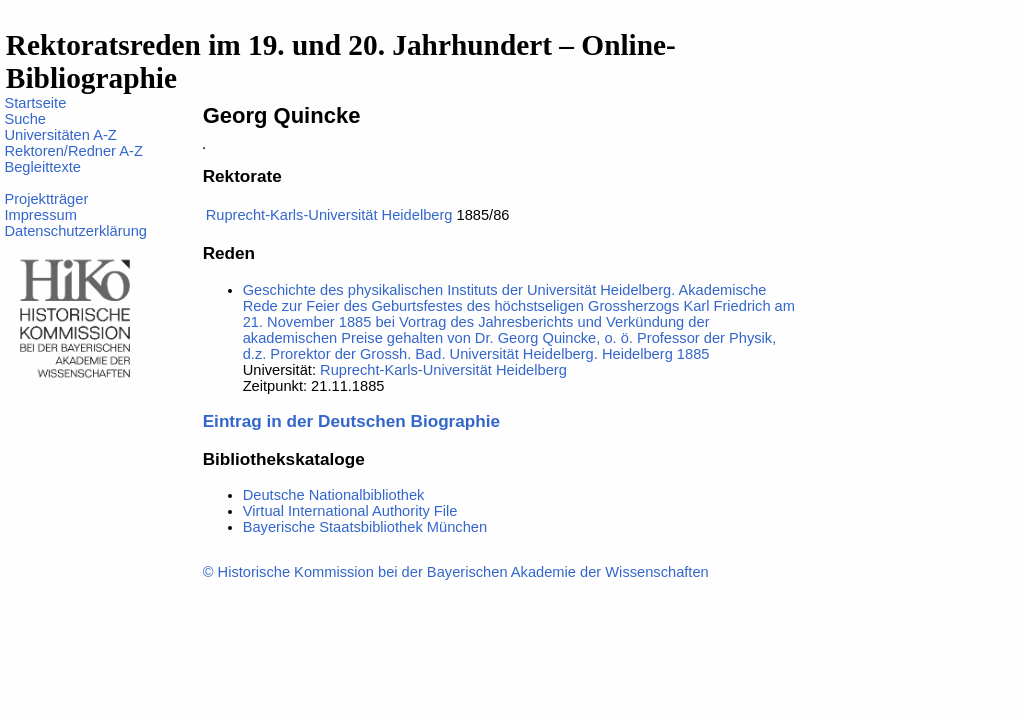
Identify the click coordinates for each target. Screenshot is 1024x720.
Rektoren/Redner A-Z (73, 151)
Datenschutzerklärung (75, 231)
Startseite (35, 103)
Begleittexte (42, 167)
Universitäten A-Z (60, 135)
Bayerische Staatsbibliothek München (365, 527)
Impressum (40, 215)
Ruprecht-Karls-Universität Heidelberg (329, 215)
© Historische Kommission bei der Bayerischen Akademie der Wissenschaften (456, 572)
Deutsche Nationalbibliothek (334, 495)
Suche (25, 119)
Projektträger (46, 199)
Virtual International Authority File (350, 511)
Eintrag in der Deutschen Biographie (351, 421)
